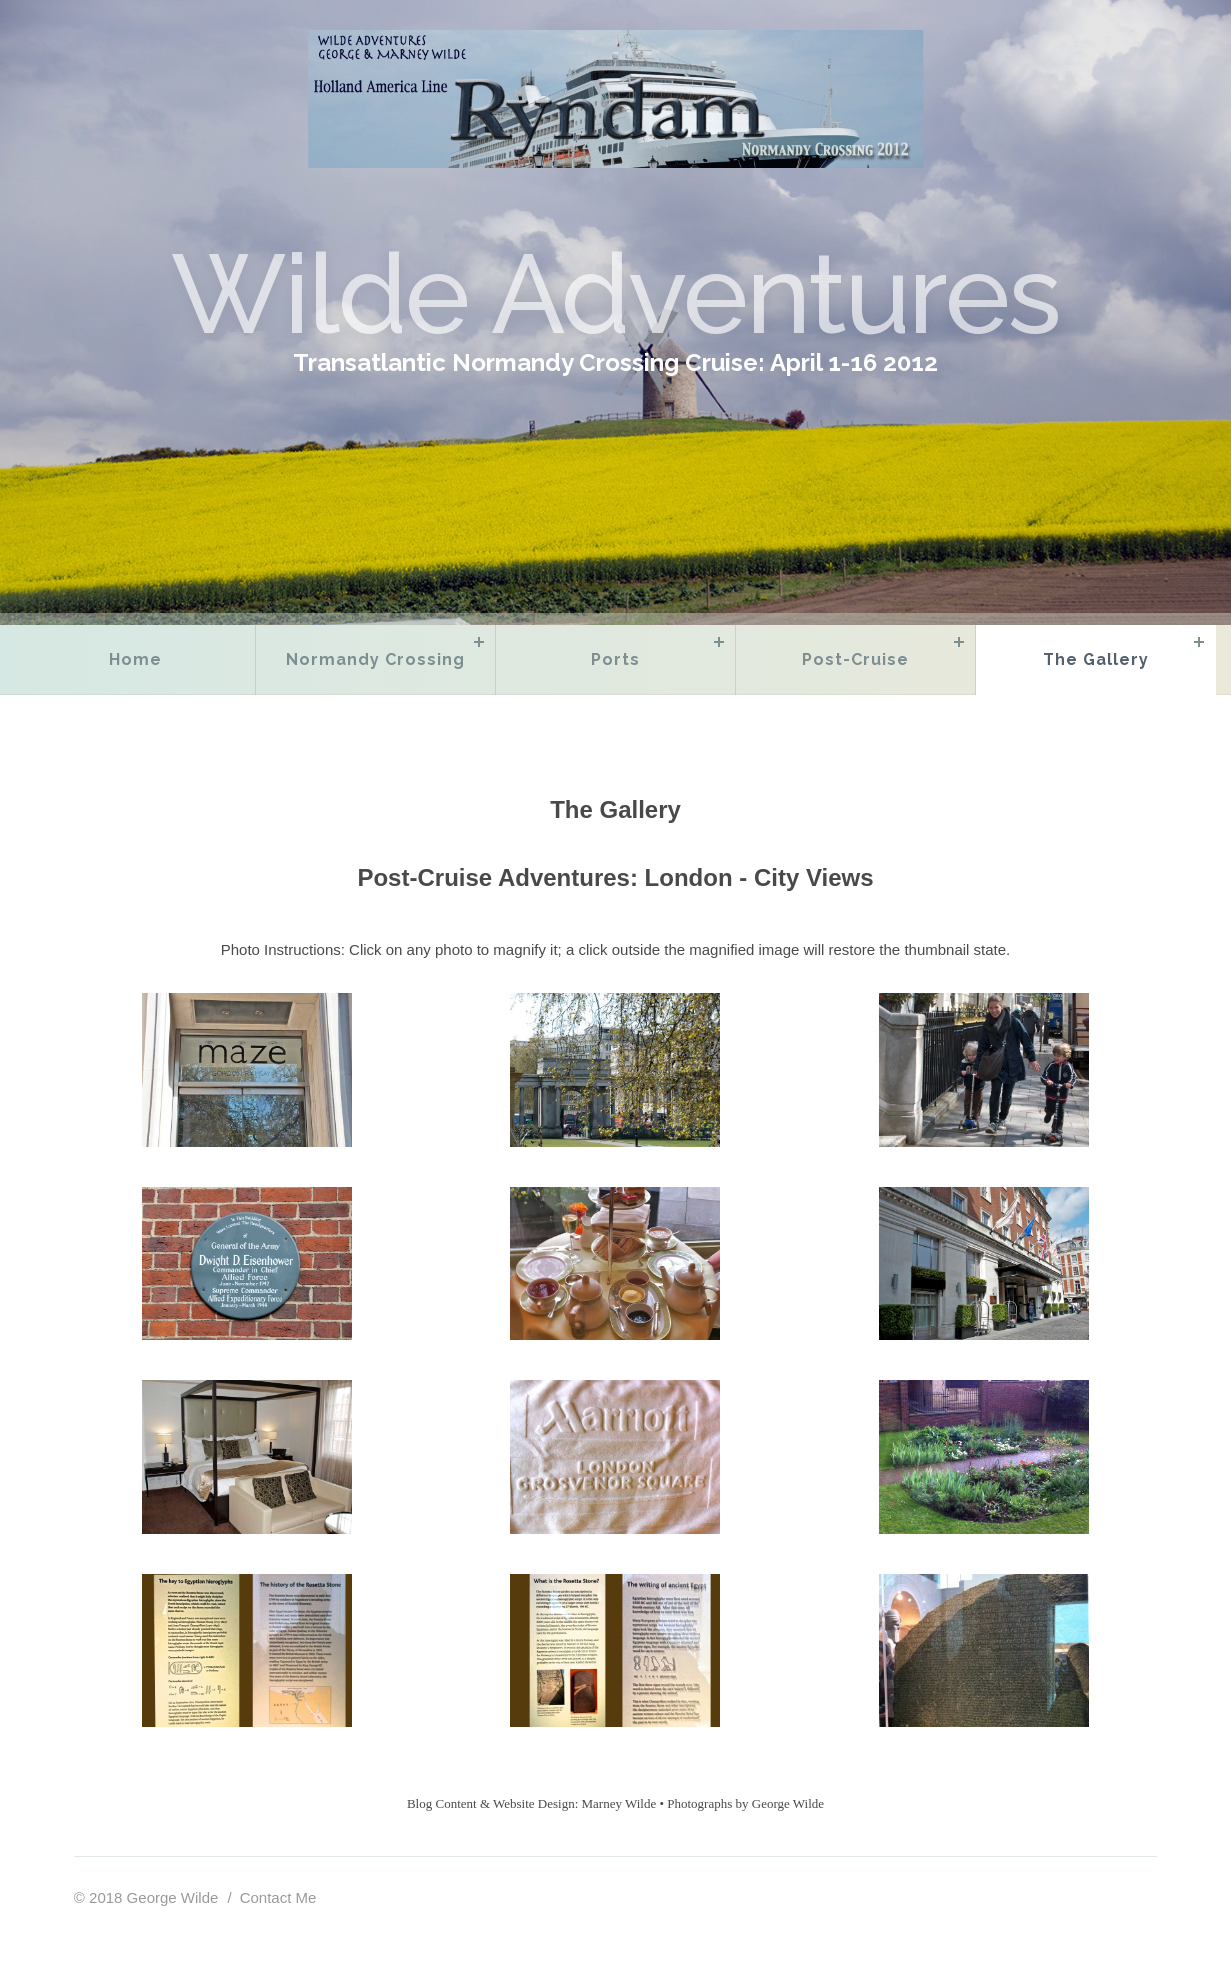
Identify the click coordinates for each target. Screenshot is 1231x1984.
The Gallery (1096, 659)
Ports (615, 659)
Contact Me (278, 1897)
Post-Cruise (855, 659)
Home (135, 659)
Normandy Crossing (375, 659)
